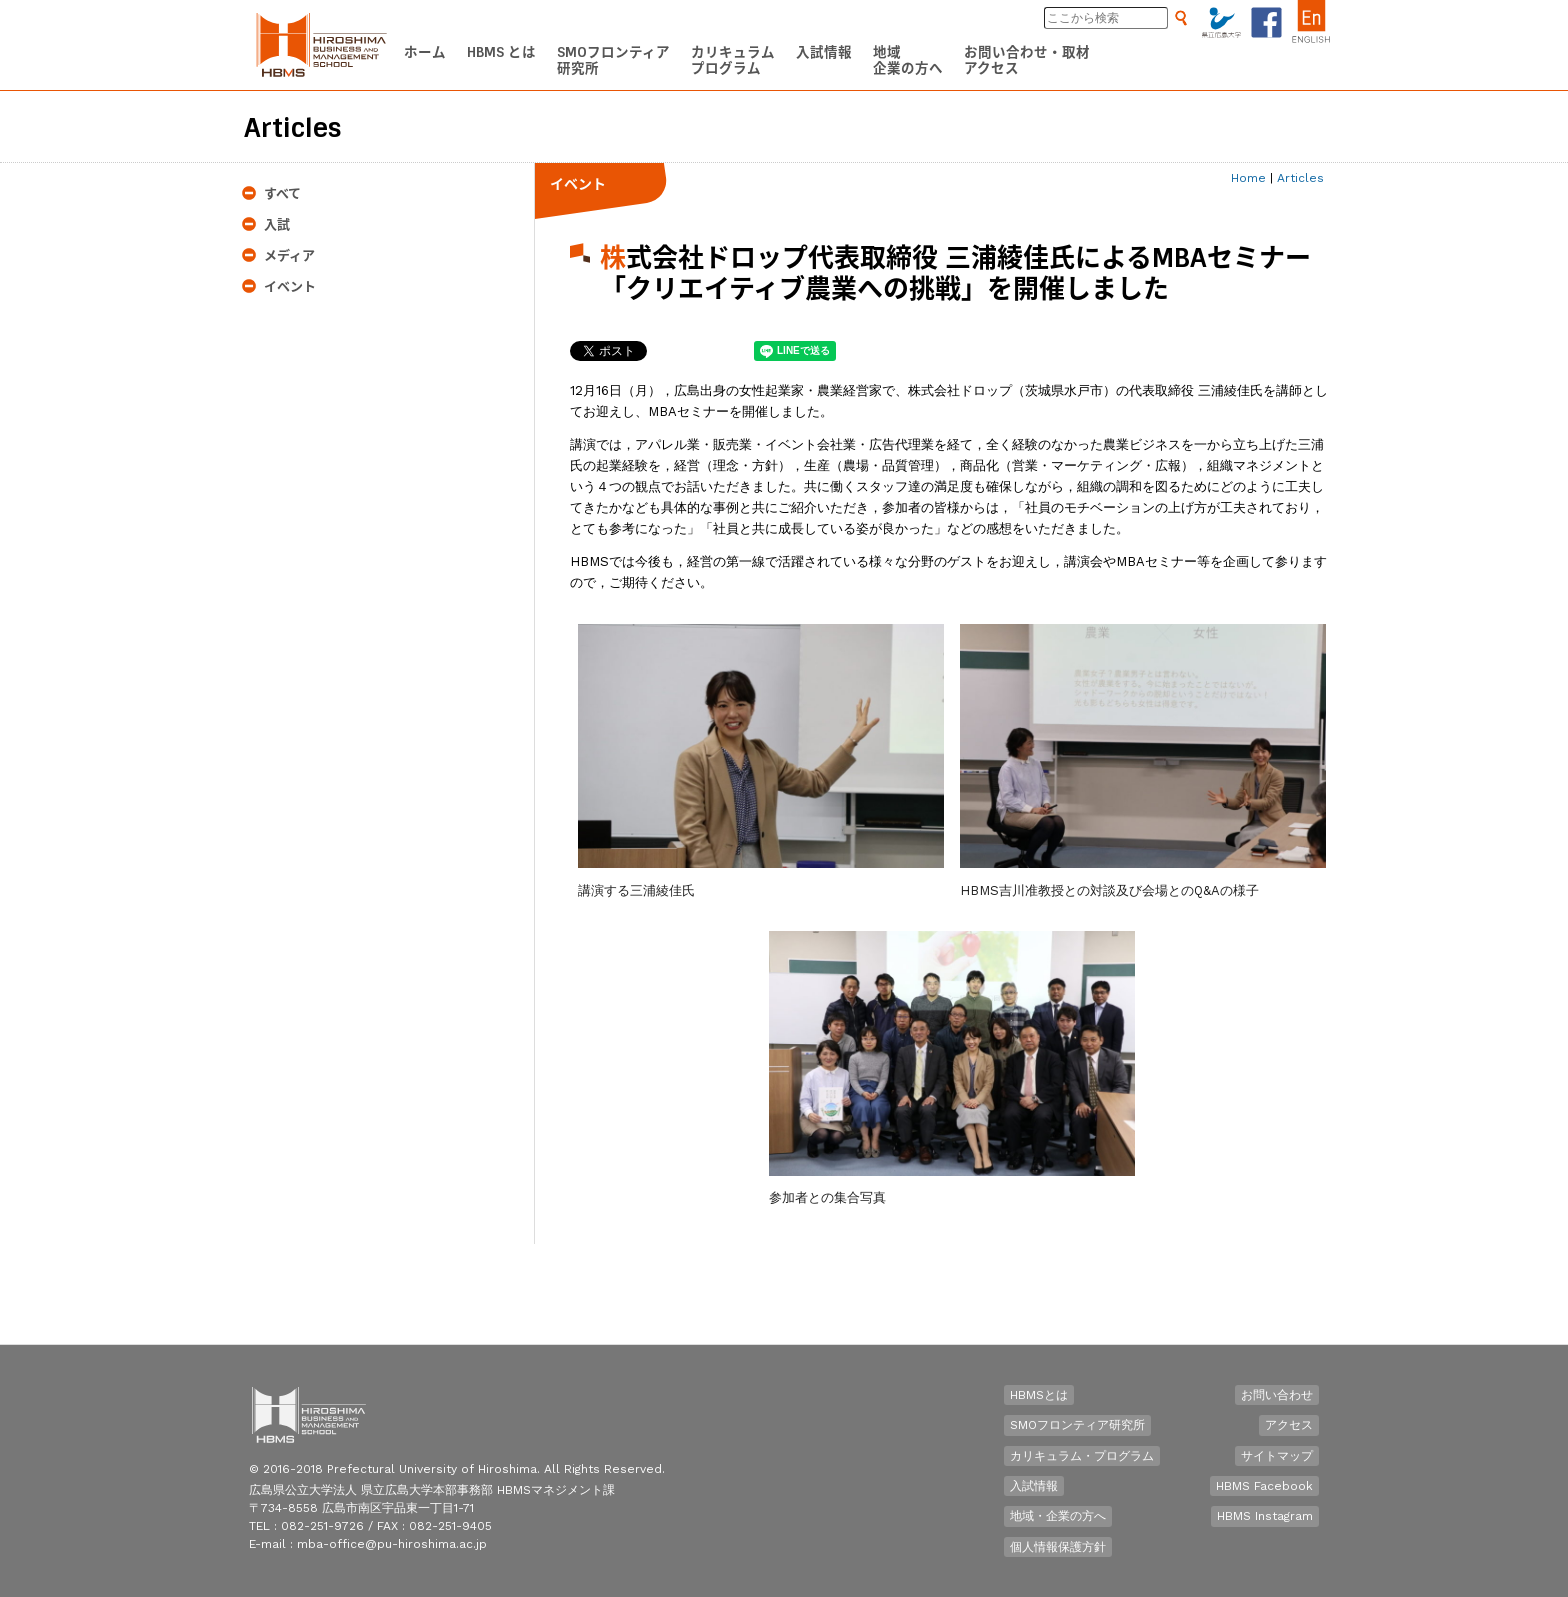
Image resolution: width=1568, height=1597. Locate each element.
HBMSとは (1039, 1395)
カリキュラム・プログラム (1082, 1456)
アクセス (1289, 1425)
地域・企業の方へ (1058, 1516)
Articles (1300, 178)
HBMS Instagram (1265, 1516)
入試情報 (1034, 1486)
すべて (282, 193)
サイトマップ (1277, 1456)
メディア (289, 255)
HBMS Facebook (1264, 1486)
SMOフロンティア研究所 (1077, 1425)
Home (1248, 178)
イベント (290, 286)
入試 (277, 224)
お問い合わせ (1277, 1395)
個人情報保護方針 (1058, 1547)
